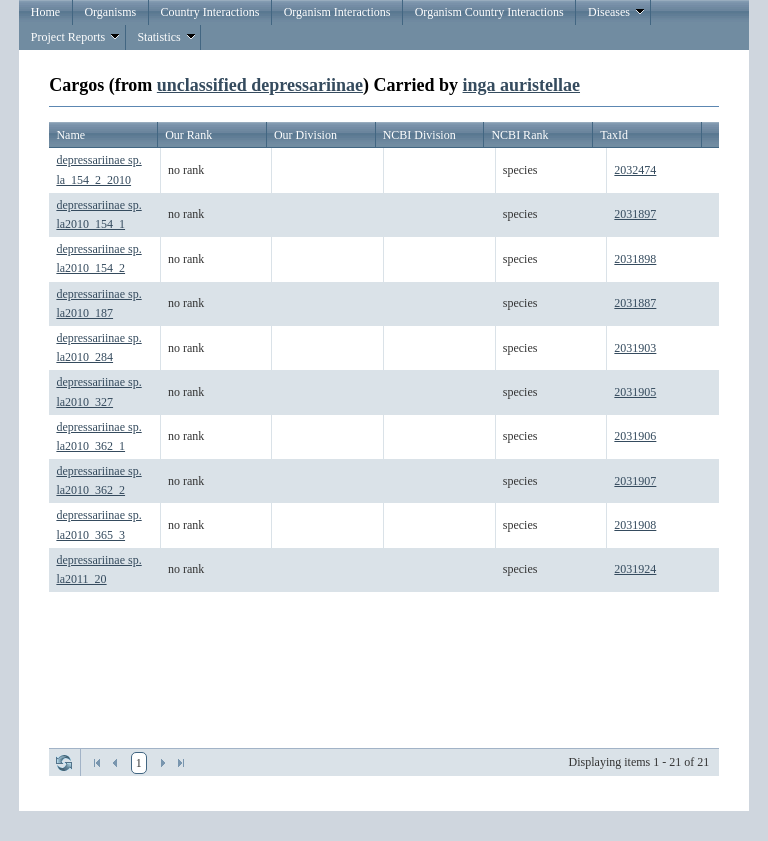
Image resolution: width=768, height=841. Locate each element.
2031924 (635, 569)
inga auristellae (522, 85)
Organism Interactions (337, 12)
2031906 (635, 436)
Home (45, 12)
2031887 (635, 303)
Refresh (64, 763)
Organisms (110, 12)
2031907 (635, 481)
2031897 (635, 214)
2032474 (635, 170)
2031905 (635, 392)
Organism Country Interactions (489, 12)
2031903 (635, 348)
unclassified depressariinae (260, 85)
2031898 (635, 259)
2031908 (635, 525)
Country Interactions (209, 12)
